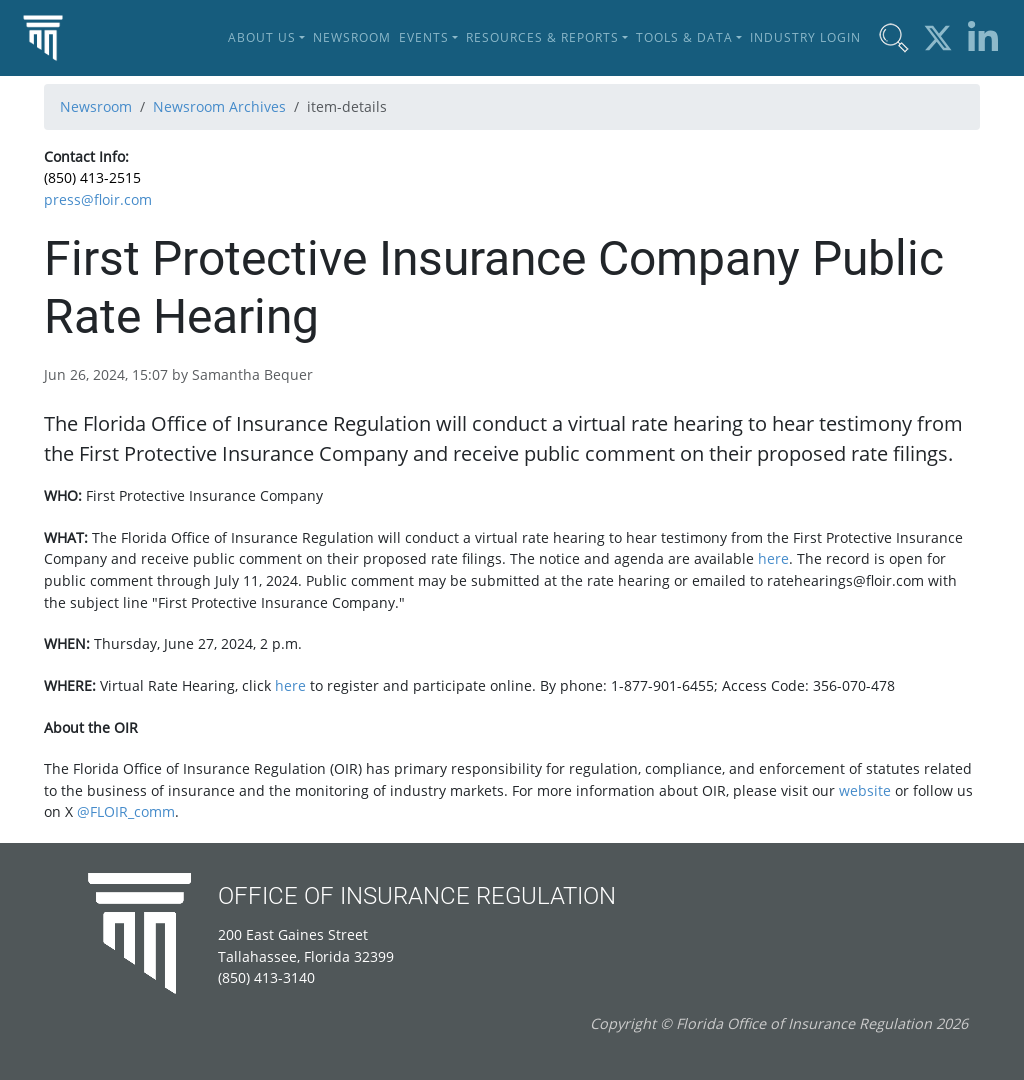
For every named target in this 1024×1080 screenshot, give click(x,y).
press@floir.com (98, 199)
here (773, 558)
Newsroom (352, 37)
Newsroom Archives (219, 106)
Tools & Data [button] (684, 37)
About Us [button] (262, 37)
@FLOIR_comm (126, 811)
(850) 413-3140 (266, 977)
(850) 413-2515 (92, 177)
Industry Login (805, 37)
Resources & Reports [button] (542, 37)
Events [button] (424, 37)
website (865, 790)
